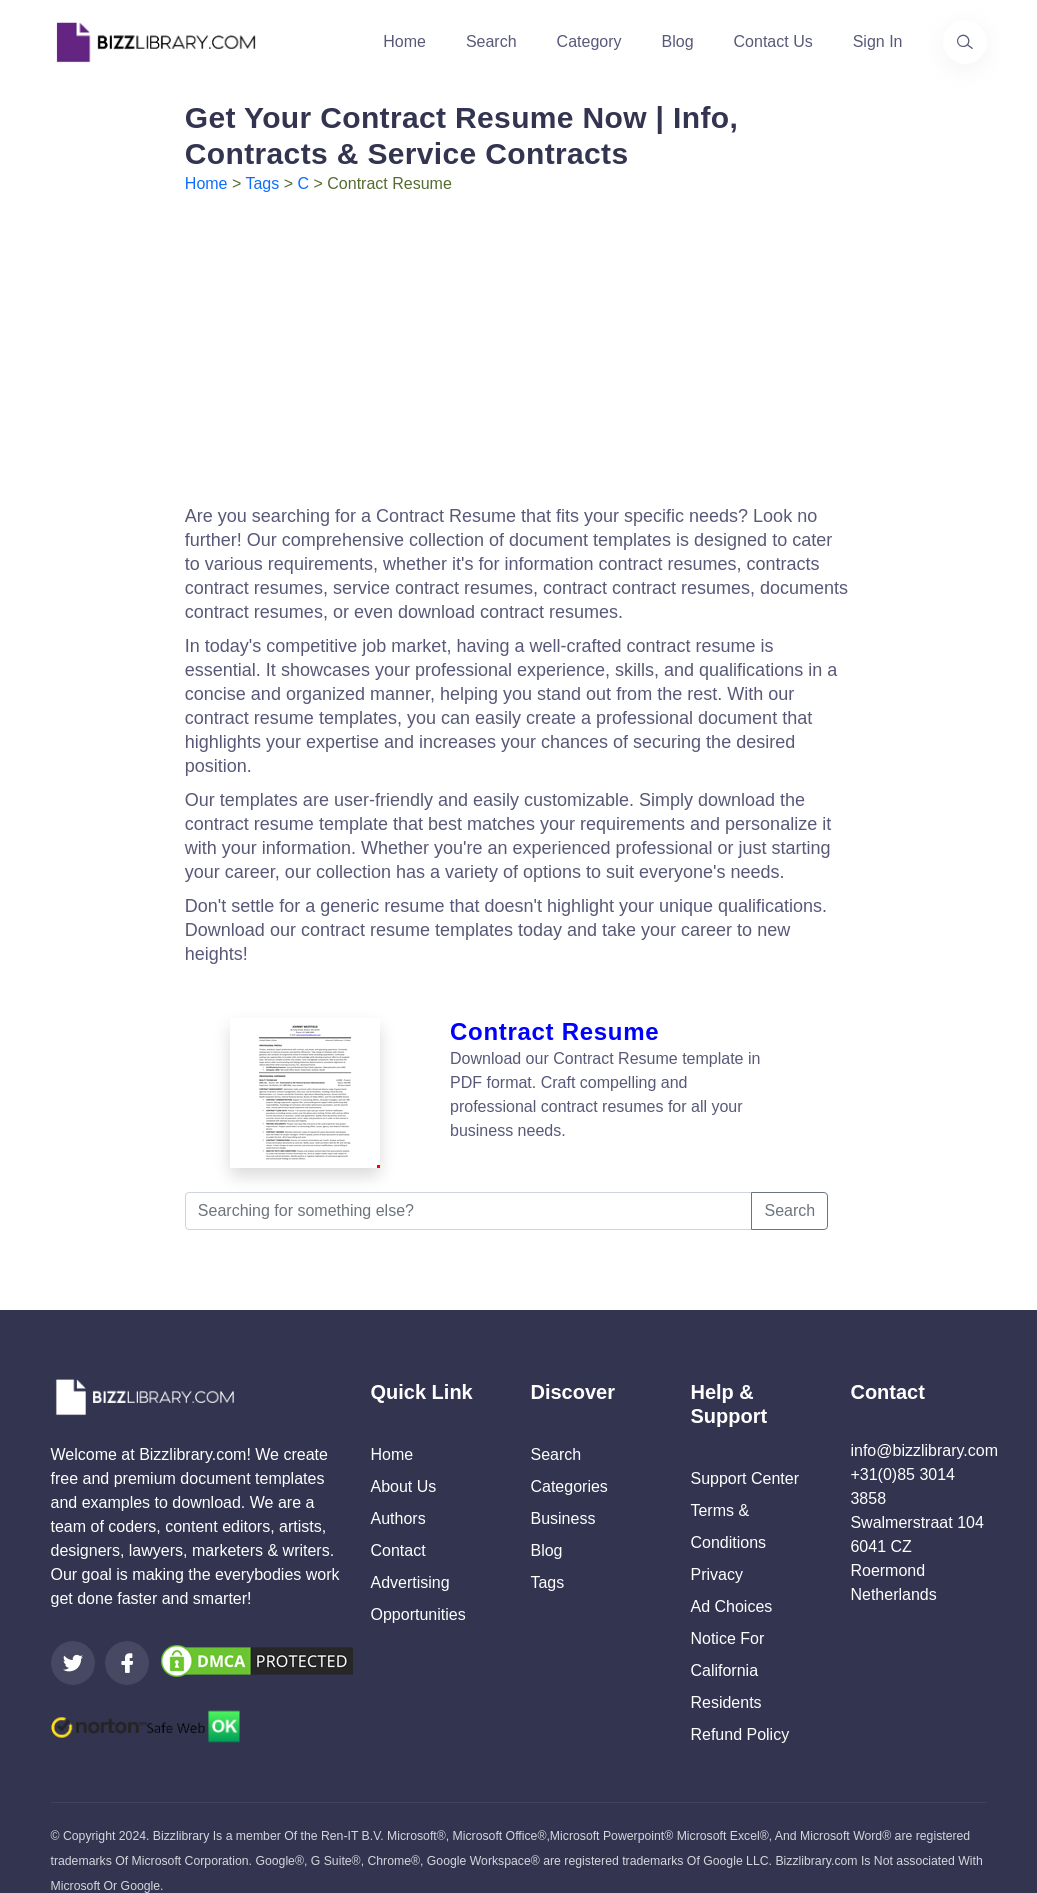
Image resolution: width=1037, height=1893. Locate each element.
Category (589, 41)
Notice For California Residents (727, 1645)
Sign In (878, 41)
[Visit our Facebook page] (127, 1638)
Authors (397, 1493)
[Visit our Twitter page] (73, 1638)
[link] (73, 1638)
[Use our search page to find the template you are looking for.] (965, 42)
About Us (403, 1461)
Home (404, 41)
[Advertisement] (518, 346)
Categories (568, 1461)
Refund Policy (739, 1709)
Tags (262, 183)
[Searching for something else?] (469, 1186)
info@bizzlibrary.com (924, 1425)
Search (491, 41)
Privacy (716, 1549)
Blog (678, 41)
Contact (397, 1525)
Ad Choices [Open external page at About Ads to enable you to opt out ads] (731, 1581)
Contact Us (773, 41)
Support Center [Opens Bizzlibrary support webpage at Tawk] (744, 1453)
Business (562, 1493)
